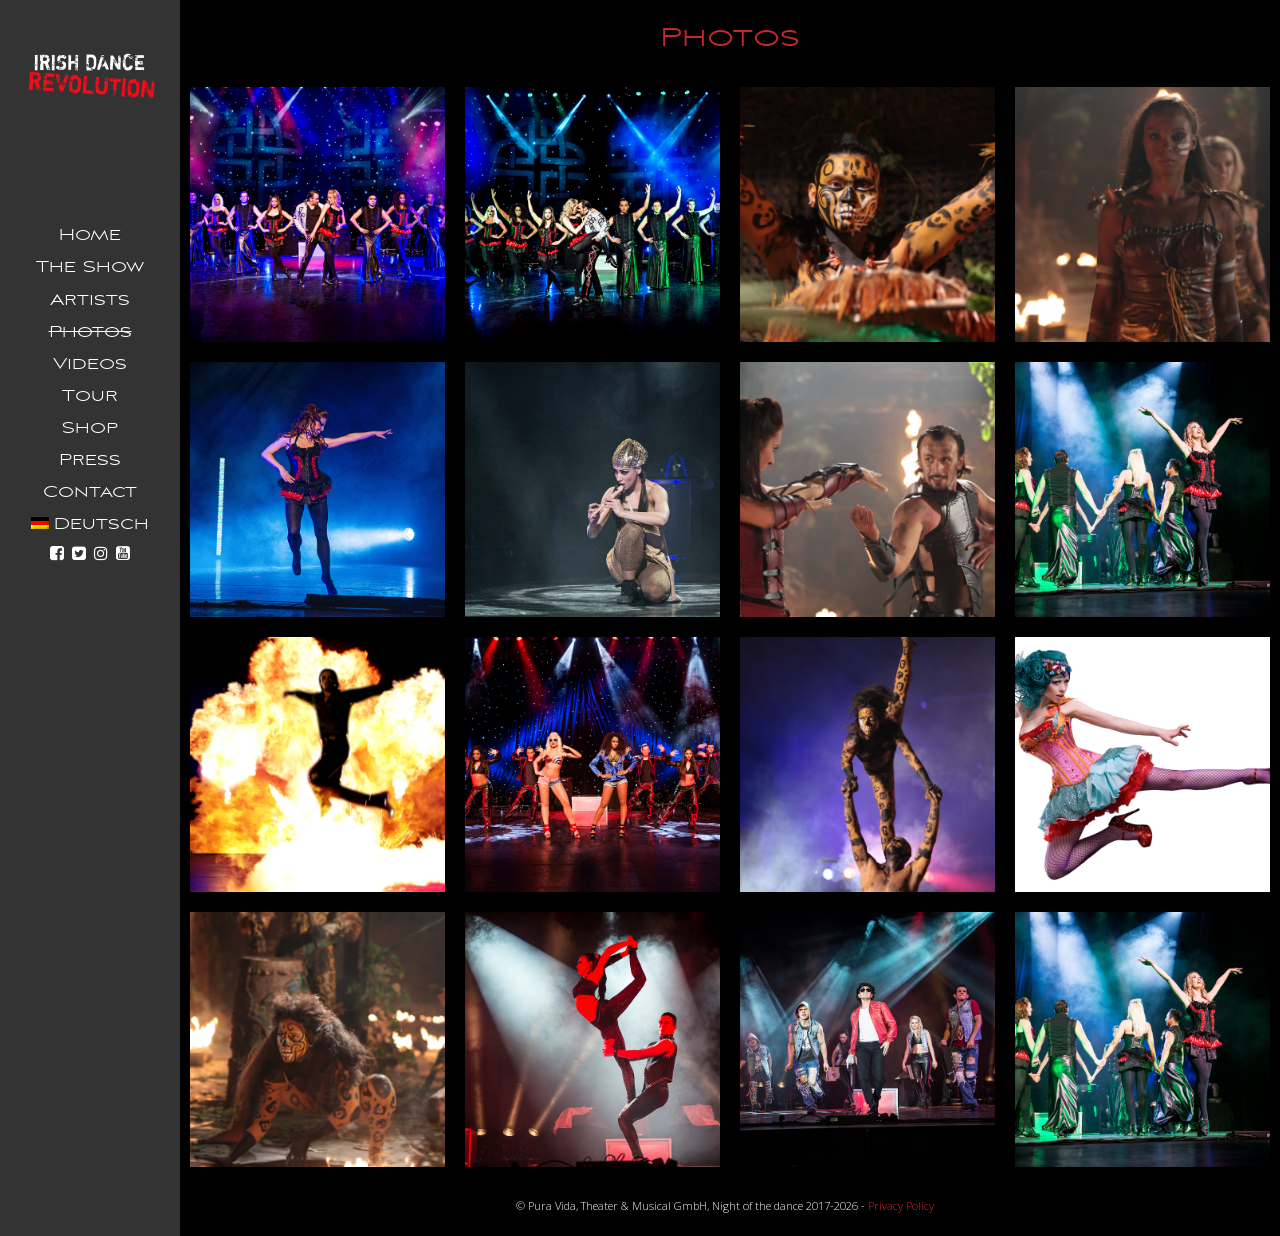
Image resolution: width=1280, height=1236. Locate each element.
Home (90, 235)
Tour (90, 396)
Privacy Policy (901, 1205)
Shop (90, 428)
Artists (90, 300)
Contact (90, 492)
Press (90, 460)
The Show (90, 267)
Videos (90, 364)
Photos (90, 332)
